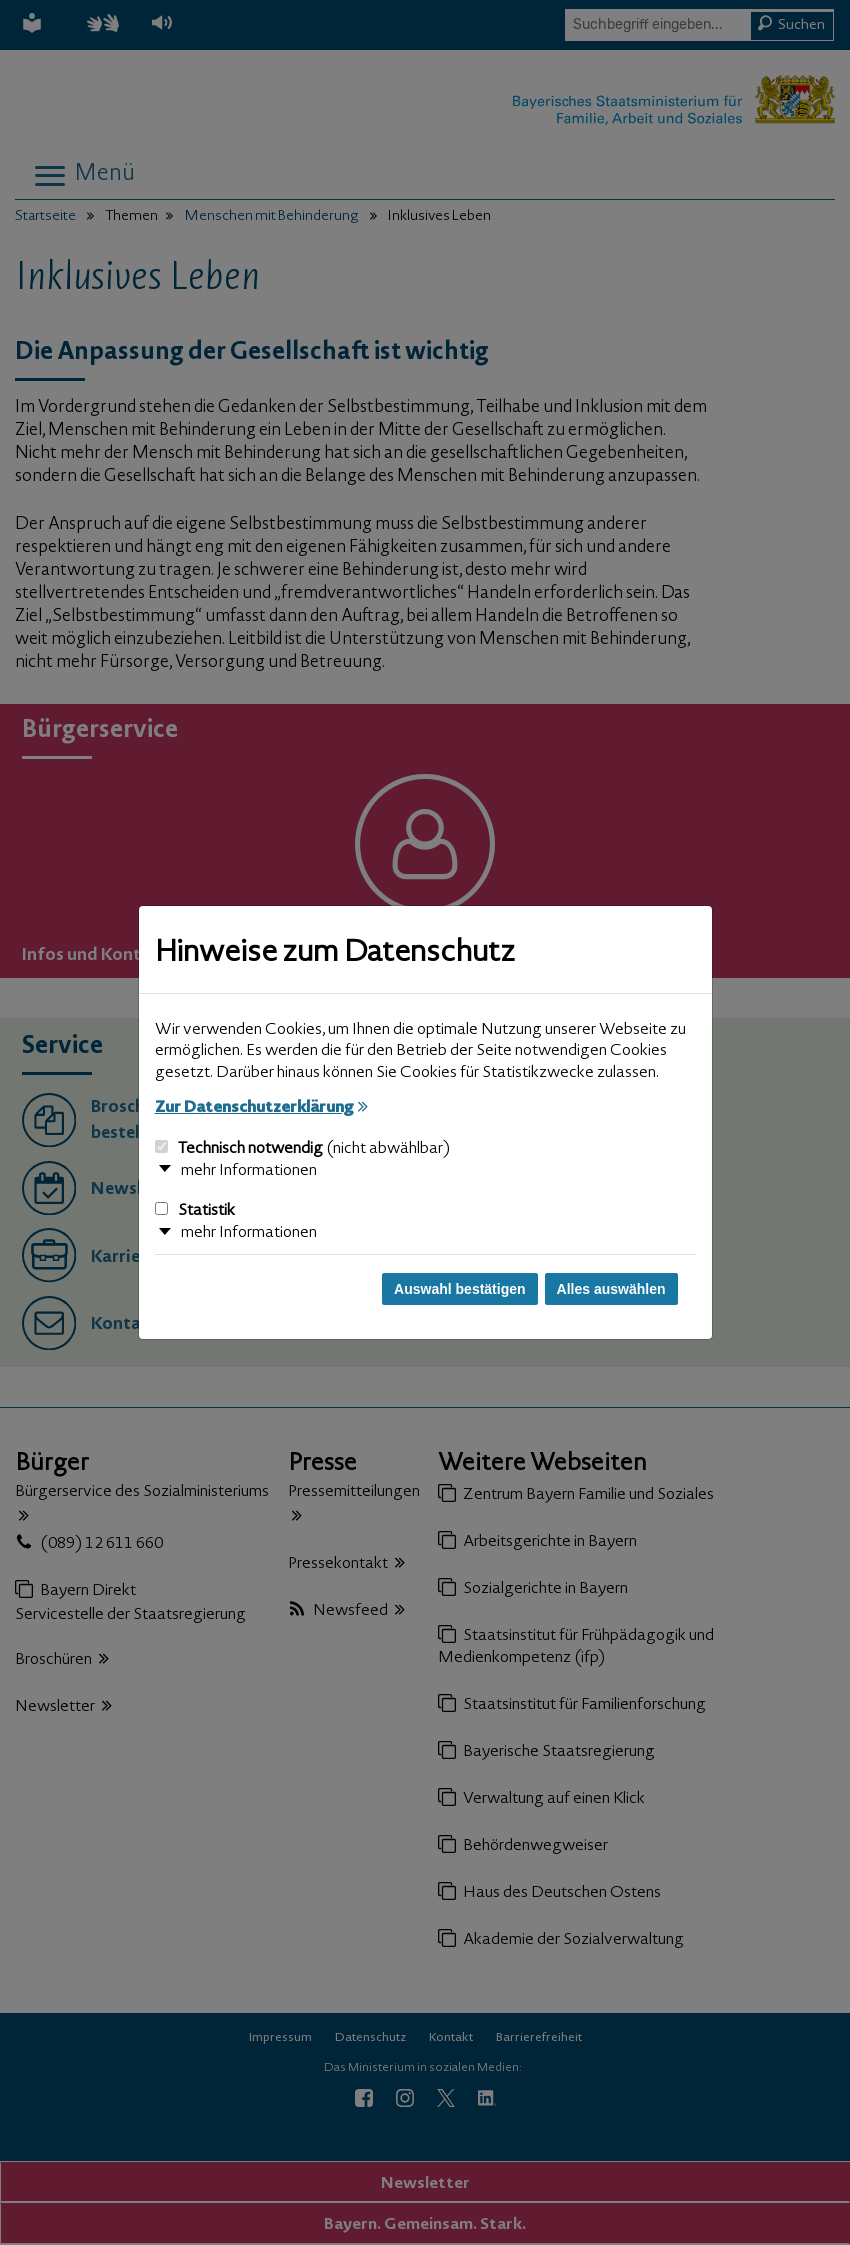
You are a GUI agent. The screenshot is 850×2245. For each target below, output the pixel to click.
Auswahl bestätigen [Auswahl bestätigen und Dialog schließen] (459, 1289)
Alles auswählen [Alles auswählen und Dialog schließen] (611, 1289)
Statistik (195, 1211)
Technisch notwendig (302, 1149)
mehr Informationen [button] (249, 1171)
